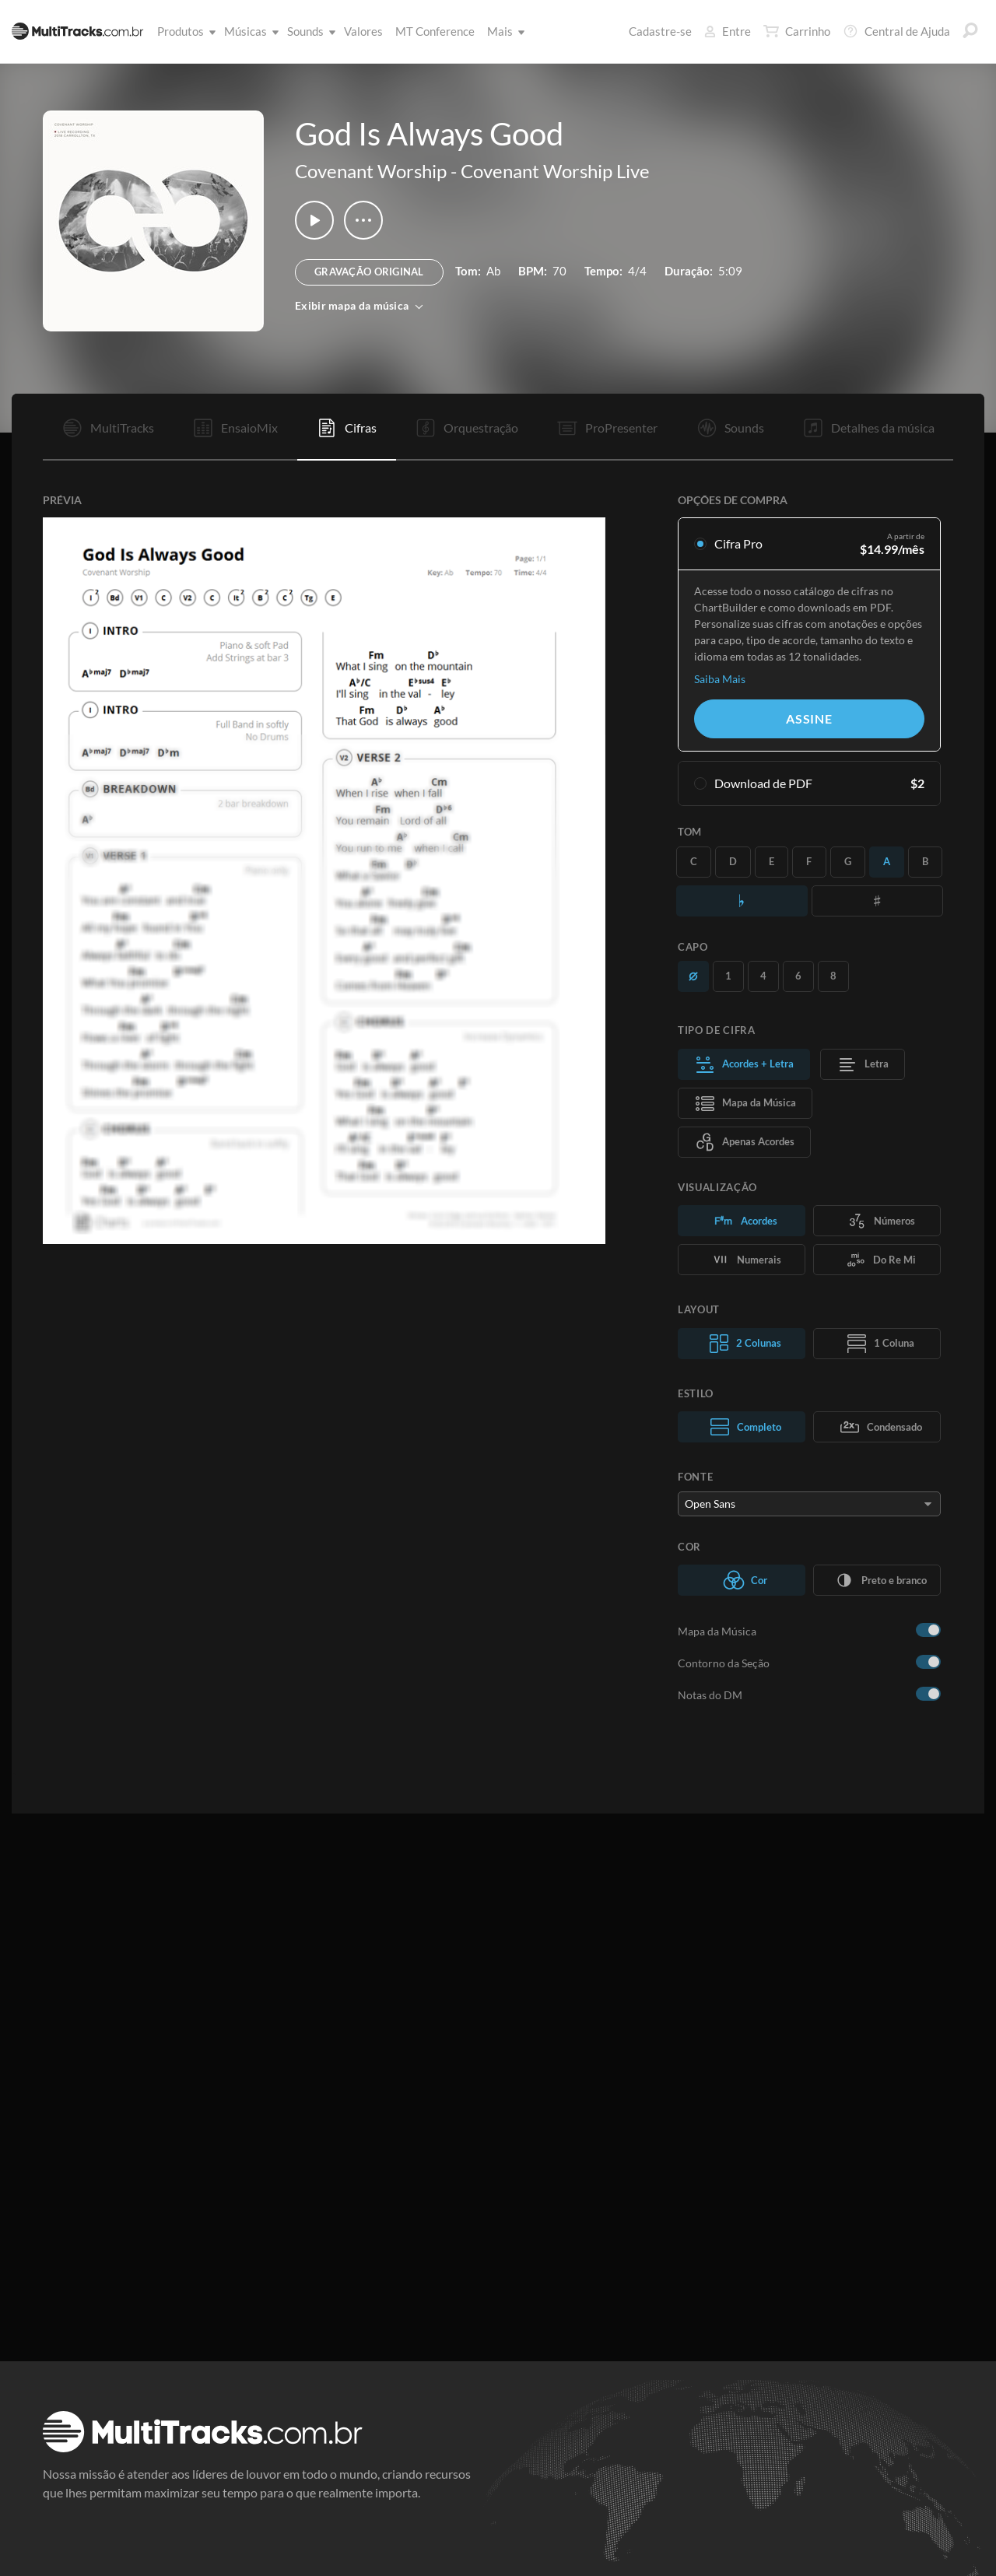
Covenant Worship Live (555, 170)
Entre (727, 31)
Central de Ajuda (896, 31)
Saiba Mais (719, 678)
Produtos (183, 31)
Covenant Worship (371, 170)
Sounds (308, 31)
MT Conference (435, 31)
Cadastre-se (660, 31)
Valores (363, 31)
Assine (809, 718)
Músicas (248, 31)
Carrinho (796, 31)
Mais (503, 31)
